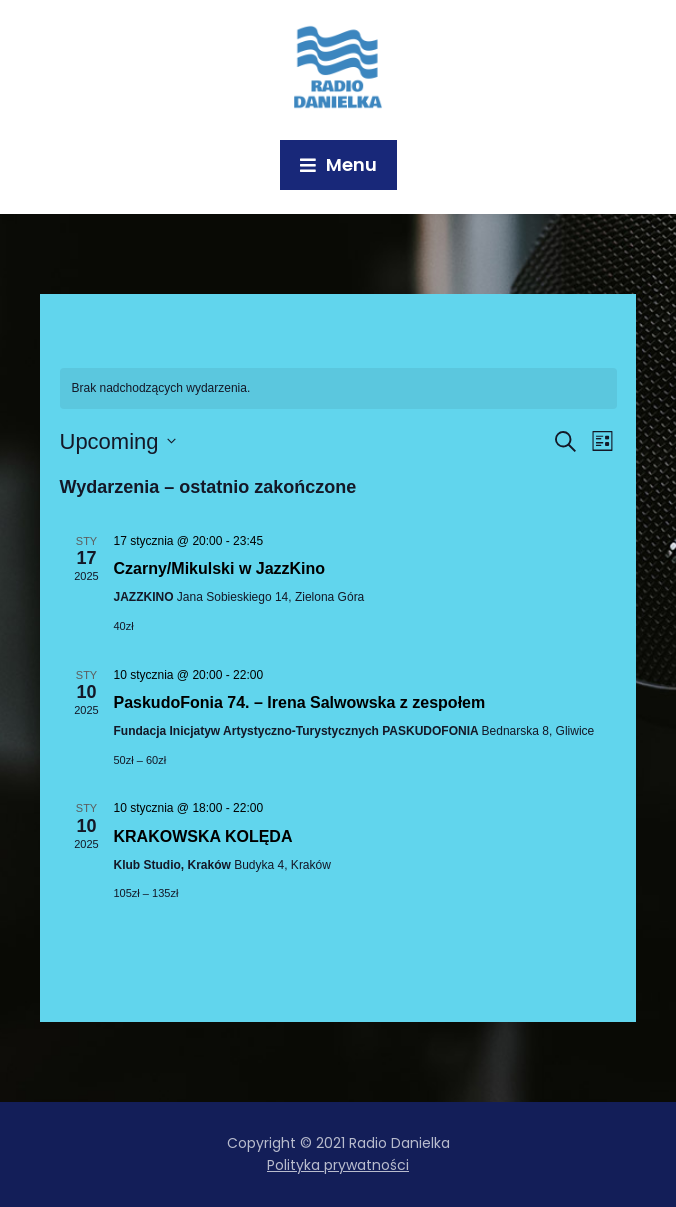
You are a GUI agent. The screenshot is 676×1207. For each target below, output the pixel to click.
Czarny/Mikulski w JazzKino (220, 568)
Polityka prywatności (338, 1165)
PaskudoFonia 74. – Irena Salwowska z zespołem (300, 702)
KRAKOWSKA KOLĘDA (203, 836)
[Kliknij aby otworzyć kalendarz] (118, 441)
